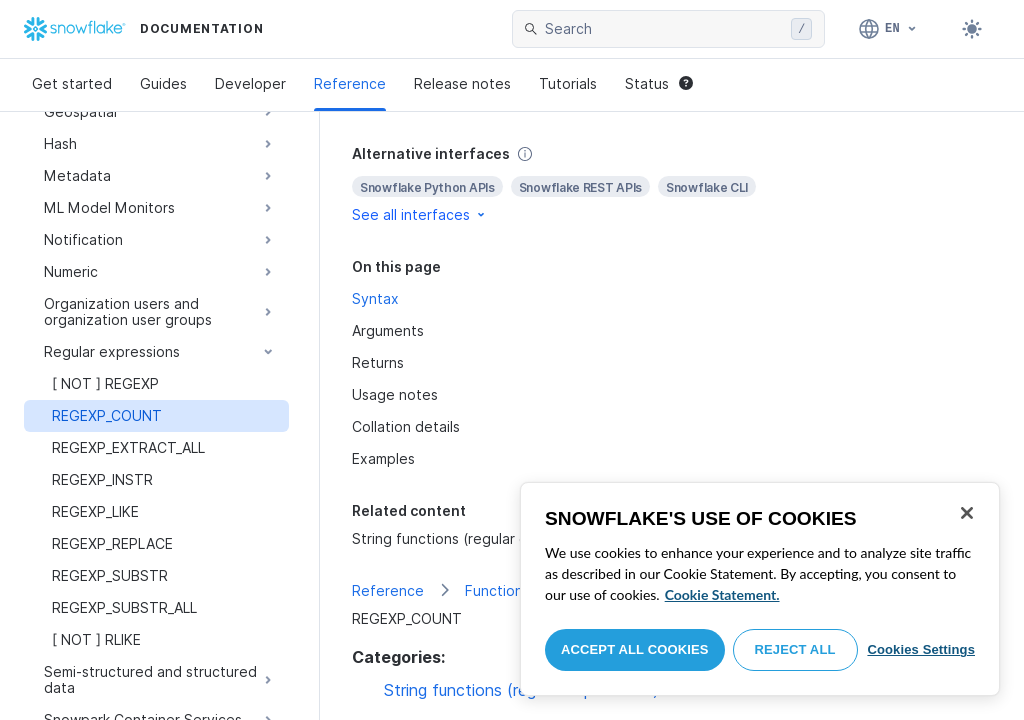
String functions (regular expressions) (479, 538)
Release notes (462, 83)
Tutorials (568, 83)
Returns (378, 362)
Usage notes (395, 394)
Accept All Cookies (635, 649)
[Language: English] (888, 29)
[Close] (967, 513)
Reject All (795, 649)
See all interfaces (420, 214)
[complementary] (672, 184)
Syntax (375, 298)
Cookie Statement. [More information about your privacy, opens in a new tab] (722, 594)
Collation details (406, 426)
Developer (250, 83)
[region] (760, 589)
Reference (350, 83)
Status (659, 83)
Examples (383, 458)
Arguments (388, 330)
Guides (163, 83)
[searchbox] (664, 29)
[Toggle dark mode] (972, 29)
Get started (72, 83)
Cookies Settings (921, 649)
